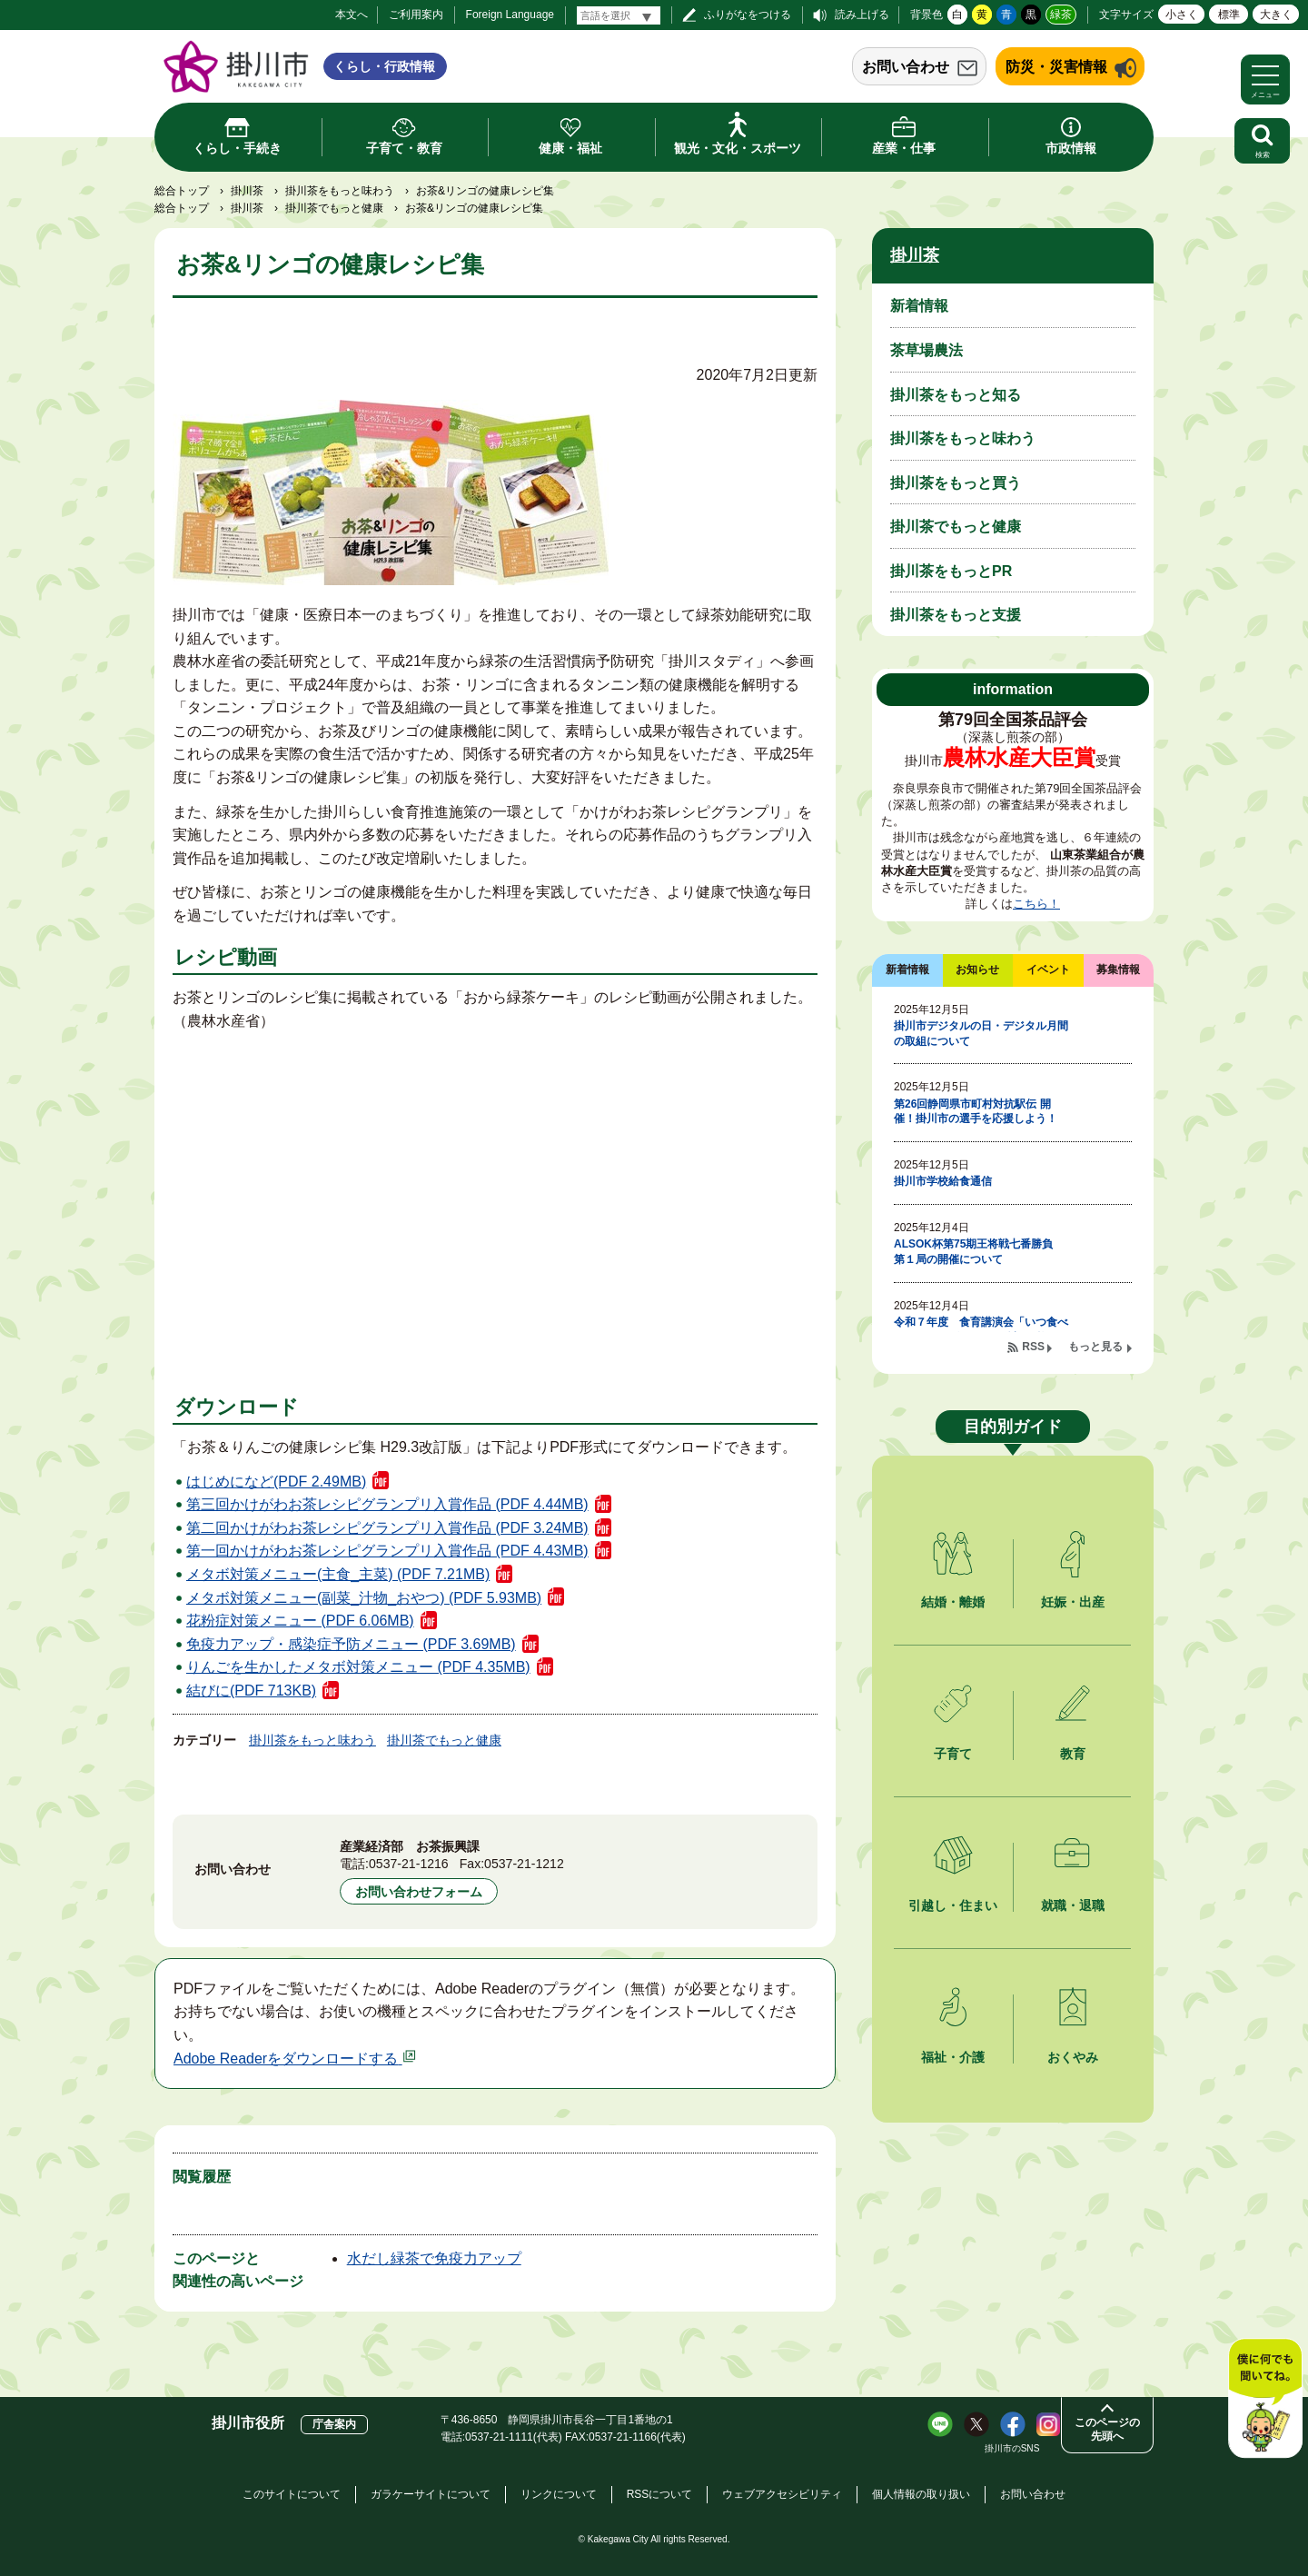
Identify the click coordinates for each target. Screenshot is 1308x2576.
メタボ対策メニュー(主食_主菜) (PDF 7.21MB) (338, 1574)
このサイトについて (292, 2494)
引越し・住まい (952, 1905)
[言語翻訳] (618, 15)
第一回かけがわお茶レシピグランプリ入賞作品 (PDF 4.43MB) (387, 1550)
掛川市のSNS (1012, 2448)
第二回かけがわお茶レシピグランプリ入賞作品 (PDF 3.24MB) (387, 1528)
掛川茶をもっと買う (955, 483)
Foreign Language (510, 14)
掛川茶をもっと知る (955, 395)
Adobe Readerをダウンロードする (295, 2058)
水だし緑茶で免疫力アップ (434, 2258)
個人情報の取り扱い (921, 2494)
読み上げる (862, 14)
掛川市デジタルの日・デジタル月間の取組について (981, 1033)
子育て (953, 1753)
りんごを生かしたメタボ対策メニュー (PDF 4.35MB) (358, 1667)
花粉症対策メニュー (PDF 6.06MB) (300, 1620)
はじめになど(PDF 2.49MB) (276, 1481)
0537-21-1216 (409, 1863)
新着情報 (919, 305)
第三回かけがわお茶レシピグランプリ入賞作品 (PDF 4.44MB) (387, 1504)
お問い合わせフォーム (418, 1892)
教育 (1072, 1753)
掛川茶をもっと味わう (339, 190)
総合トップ (181, 190)
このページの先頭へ (1107, 2429)
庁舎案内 (334, 2424)
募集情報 (1118, 969)
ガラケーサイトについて (430, 2494)
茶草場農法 (926, 350)
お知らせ (977, 969)
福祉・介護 (953, 2057)
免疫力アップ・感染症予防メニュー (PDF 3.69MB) (351, 1644)
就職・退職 (1073, 1905)
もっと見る (1095, 1346)
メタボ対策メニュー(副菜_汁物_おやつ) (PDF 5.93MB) (363, 1598)
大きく (1276, 14)
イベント (1048, 969)
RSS (1033, 1346)
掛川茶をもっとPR (951, 571)
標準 (1229, 14)
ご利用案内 (416, 14)
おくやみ (1072, 2057)
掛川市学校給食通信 (943, 1181)
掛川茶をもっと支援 (955, 614)
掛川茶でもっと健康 (334, 208)
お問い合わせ (905, 67)
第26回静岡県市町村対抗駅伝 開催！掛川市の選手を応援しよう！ (975, 1112)
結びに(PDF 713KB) (251, 1690)
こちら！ (1036, 903)
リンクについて (558, 2494)
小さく (1181, 14)
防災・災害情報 (1056, 67)
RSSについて (660, 2494)
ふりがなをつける (747, 14)
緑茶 (1061, 14)
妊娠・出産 (1073, 1602)
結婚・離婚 (953, 1602)
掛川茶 (247, 190)
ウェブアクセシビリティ (782, 2494)
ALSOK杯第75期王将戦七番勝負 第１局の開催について (979, 1252)
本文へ (351, 14)
